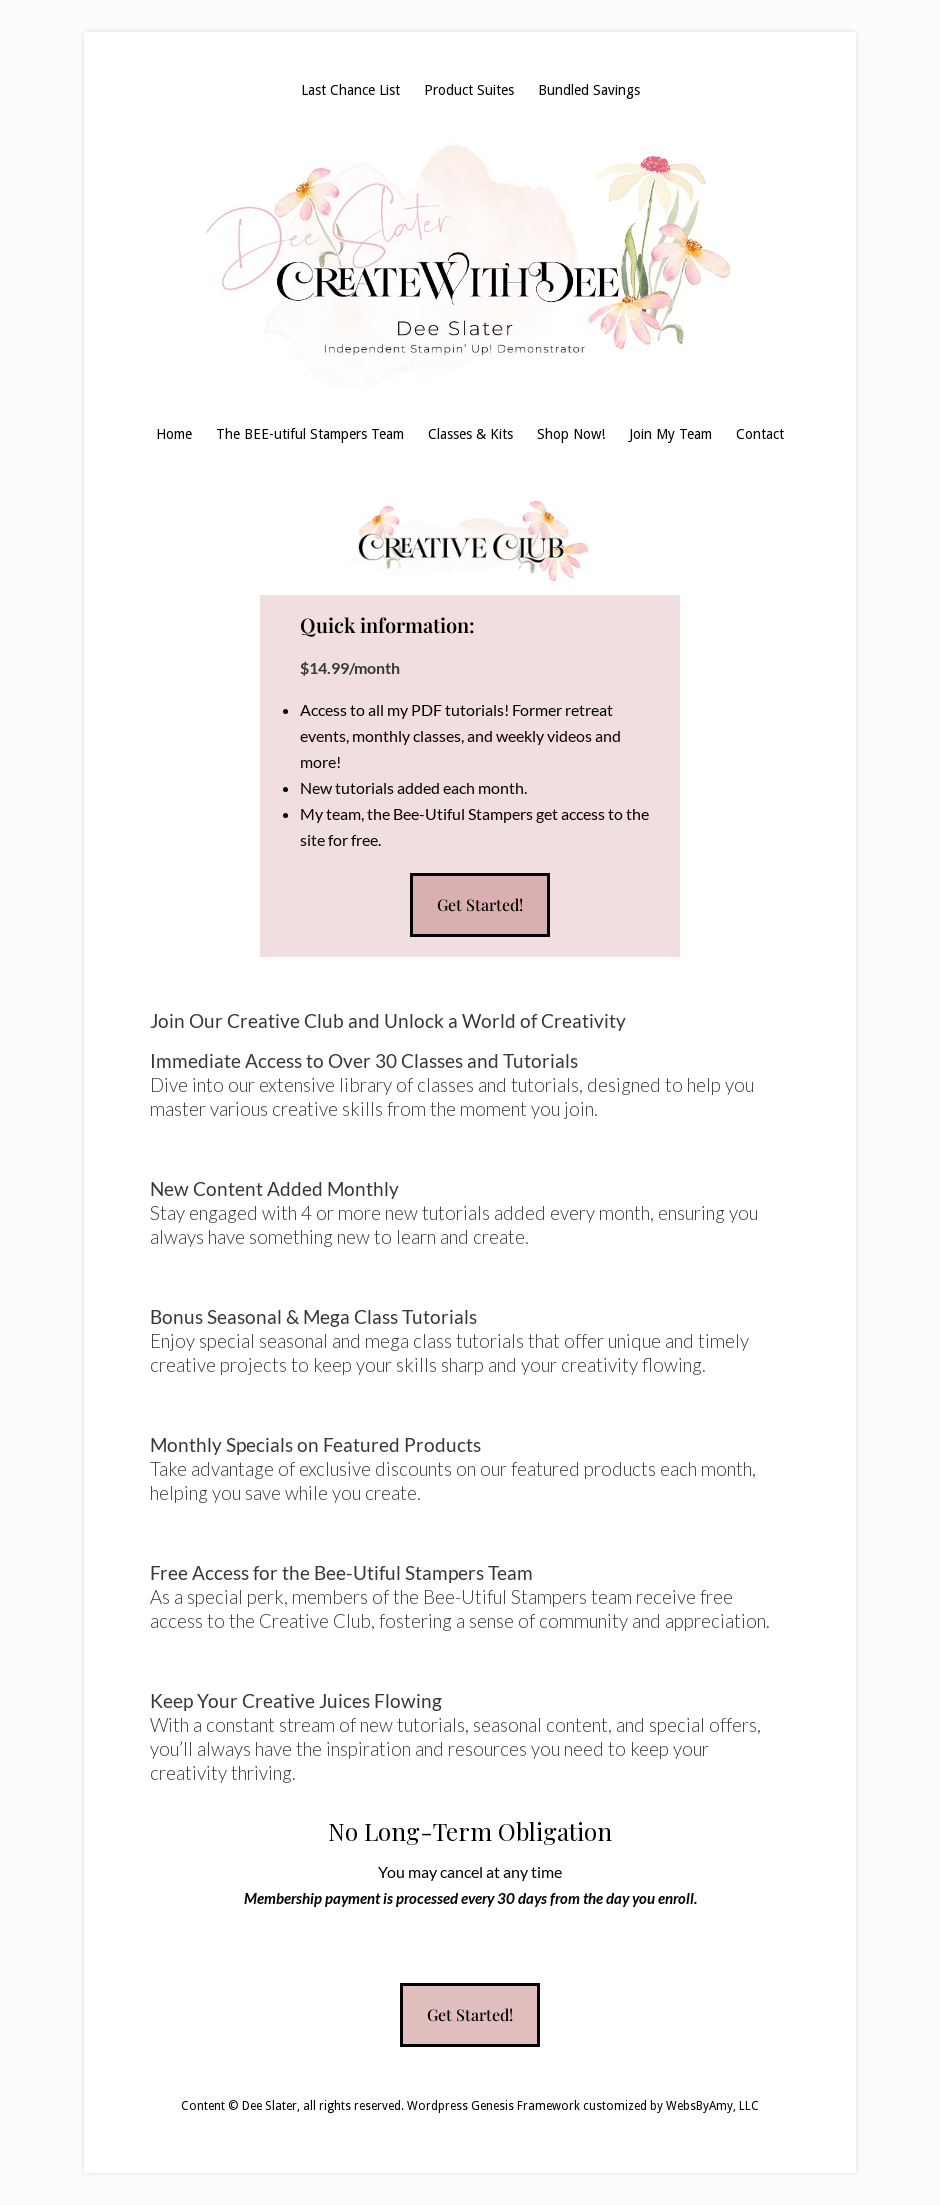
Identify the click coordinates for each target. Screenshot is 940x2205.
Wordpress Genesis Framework (493, 2106)
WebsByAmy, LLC (712, 2106)
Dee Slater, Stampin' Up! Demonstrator (470, 262)
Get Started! (480, 904)
